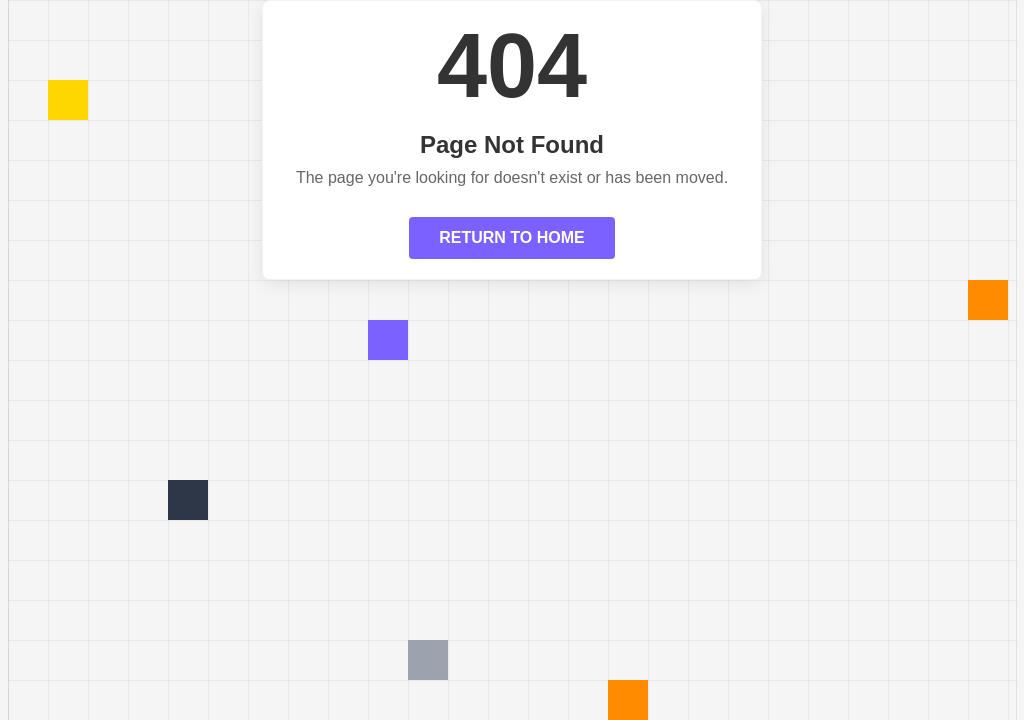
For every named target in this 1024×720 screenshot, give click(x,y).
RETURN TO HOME (511, 237)
